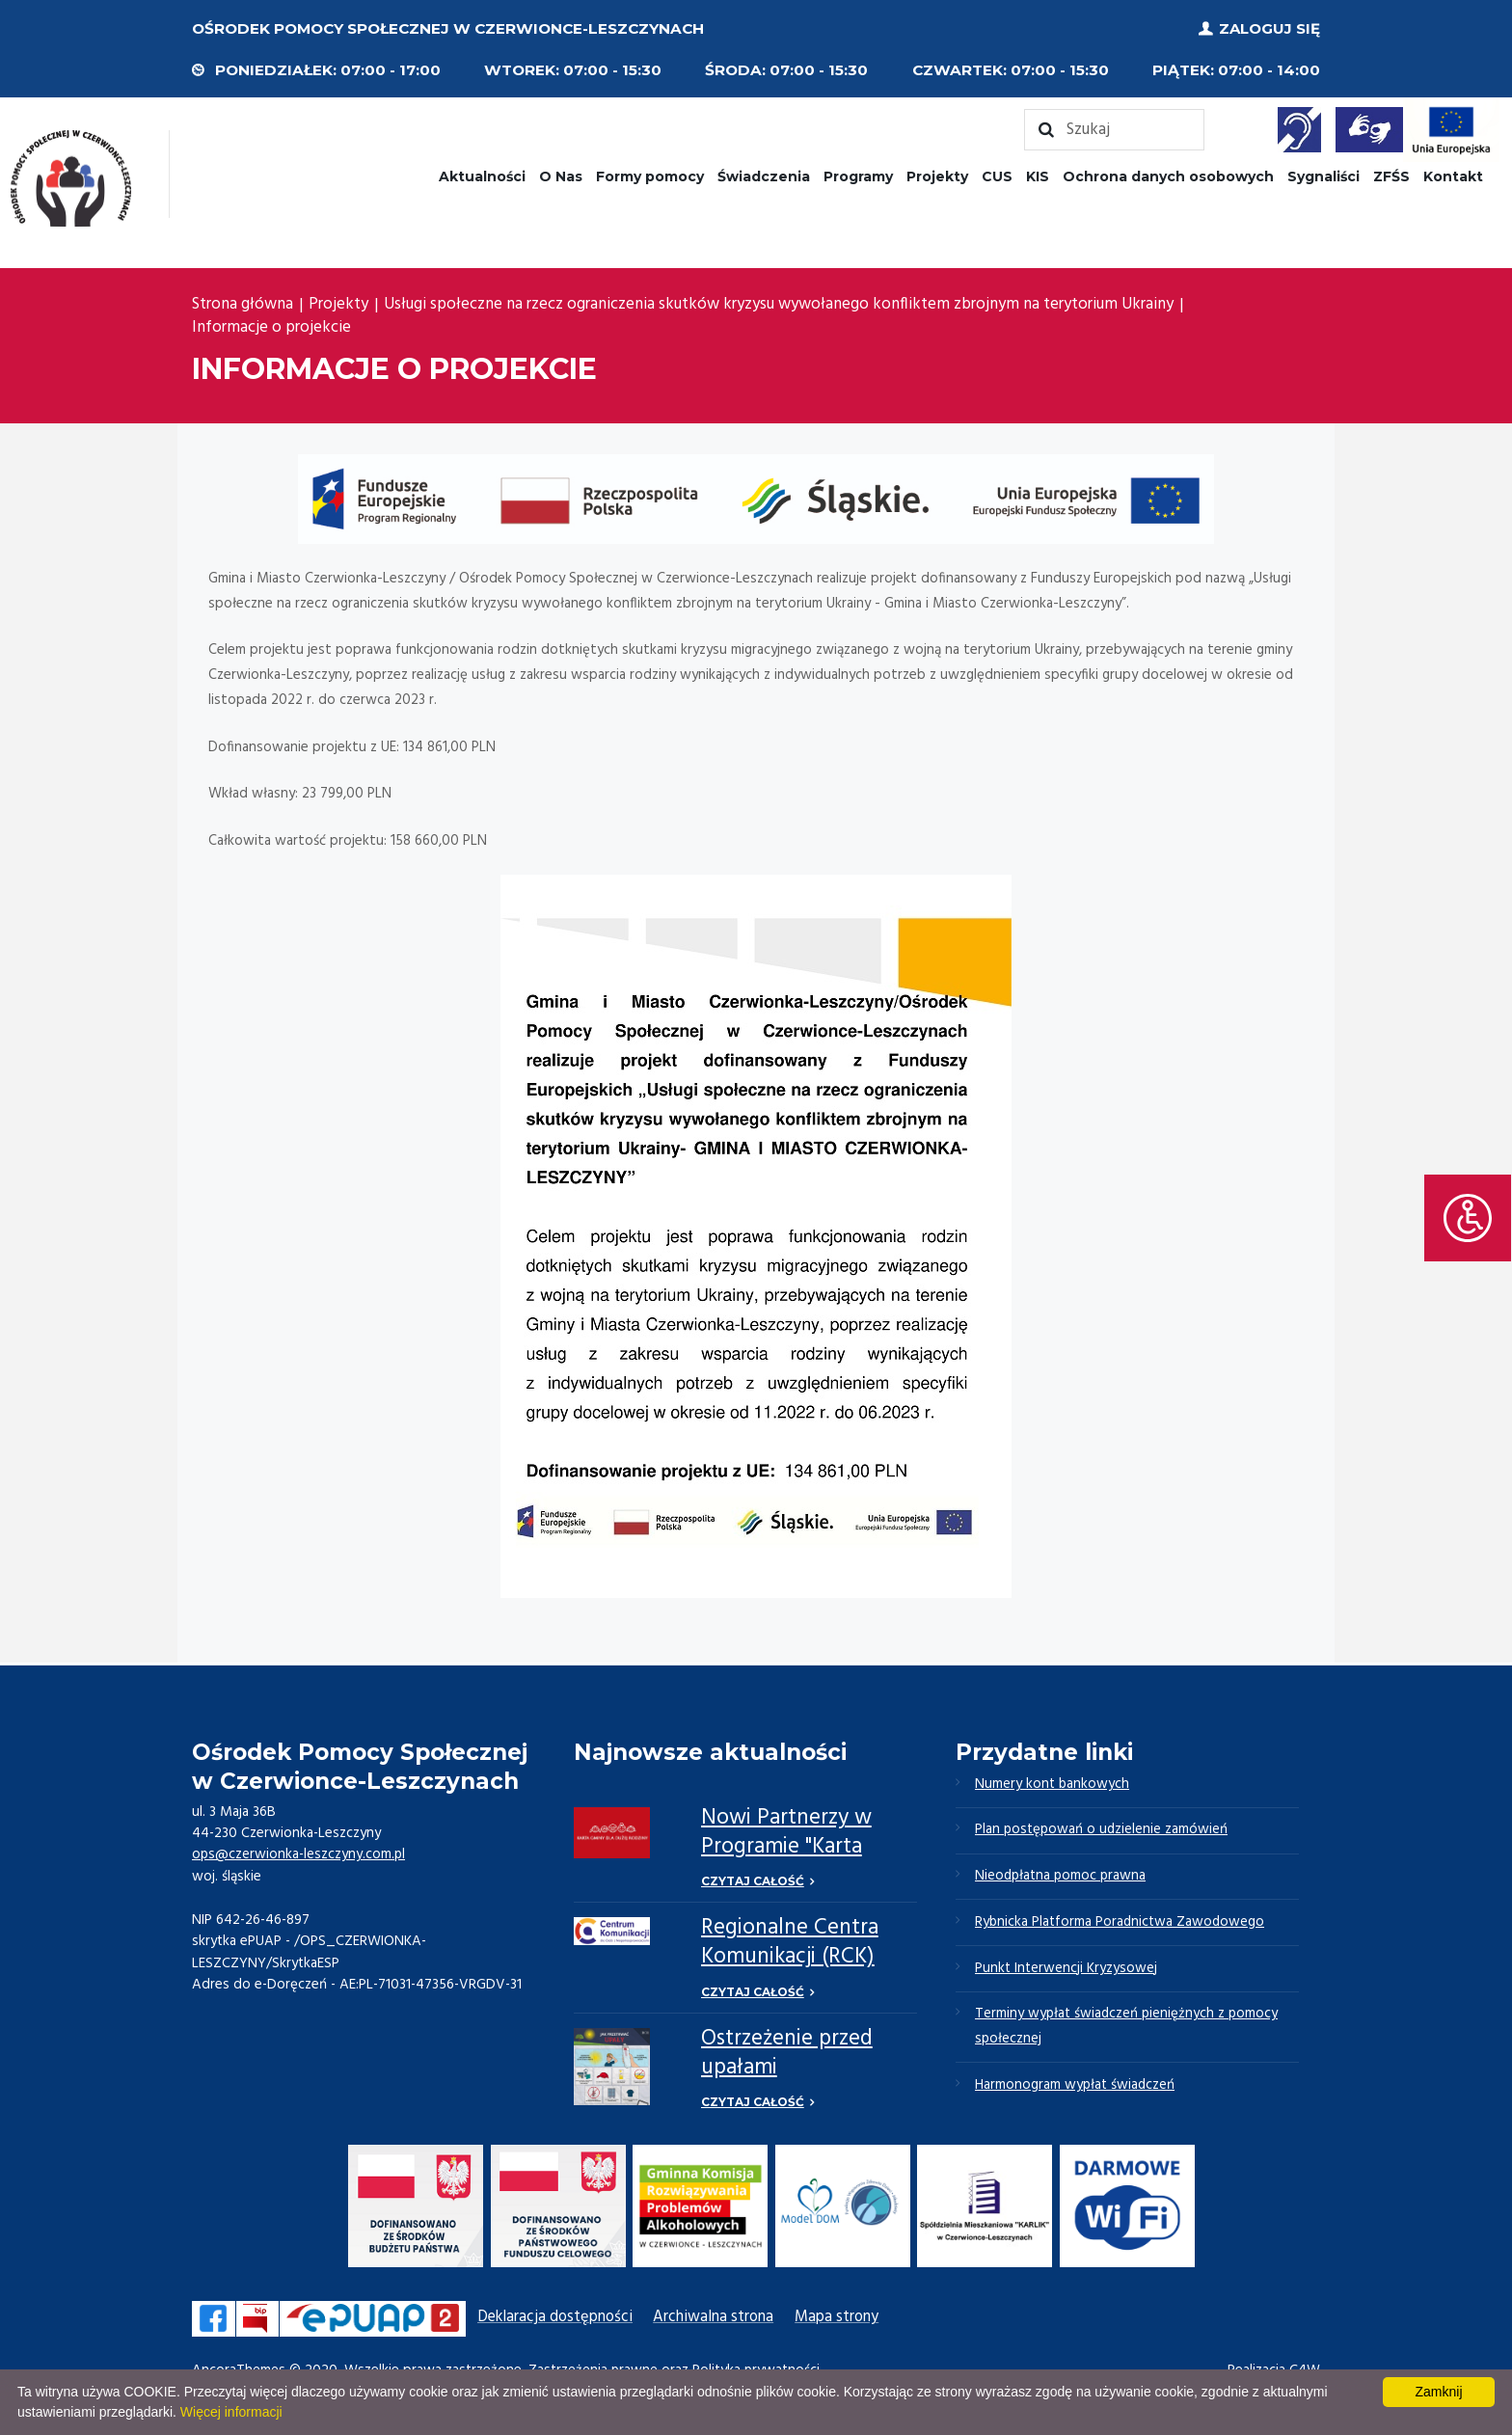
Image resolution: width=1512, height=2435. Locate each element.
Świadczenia (763, 176)
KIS (1037, 176)
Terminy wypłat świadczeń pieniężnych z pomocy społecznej (1128, 2029)
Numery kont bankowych (1052, 1784)
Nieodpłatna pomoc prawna (1062, 1877)
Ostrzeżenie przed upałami (787, 2053)
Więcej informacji (231, 2412)
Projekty (937, 176)
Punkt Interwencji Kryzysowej (1066, 1970)
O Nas (560, 176)
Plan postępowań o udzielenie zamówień (1102, 1830)
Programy (858, 176)
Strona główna (242, 305)
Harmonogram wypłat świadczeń (1075, 2087)
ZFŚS (1391, 176)
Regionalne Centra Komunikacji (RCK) (789, 1942)
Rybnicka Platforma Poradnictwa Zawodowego (1121, 1923)
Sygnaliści (1323, 176)
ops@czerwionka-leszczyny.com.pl (299, 1854)
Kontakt (1453, 176)
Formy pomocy (650, 176)
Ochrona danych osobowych (1168, 176)
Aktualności (482, 176)
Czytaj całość (752, 1881)
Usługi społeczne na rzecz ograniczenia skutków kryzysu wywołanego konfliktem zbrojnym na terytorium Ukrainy (779, 305)
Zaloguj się (1269, 28)
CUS (997, 176)
